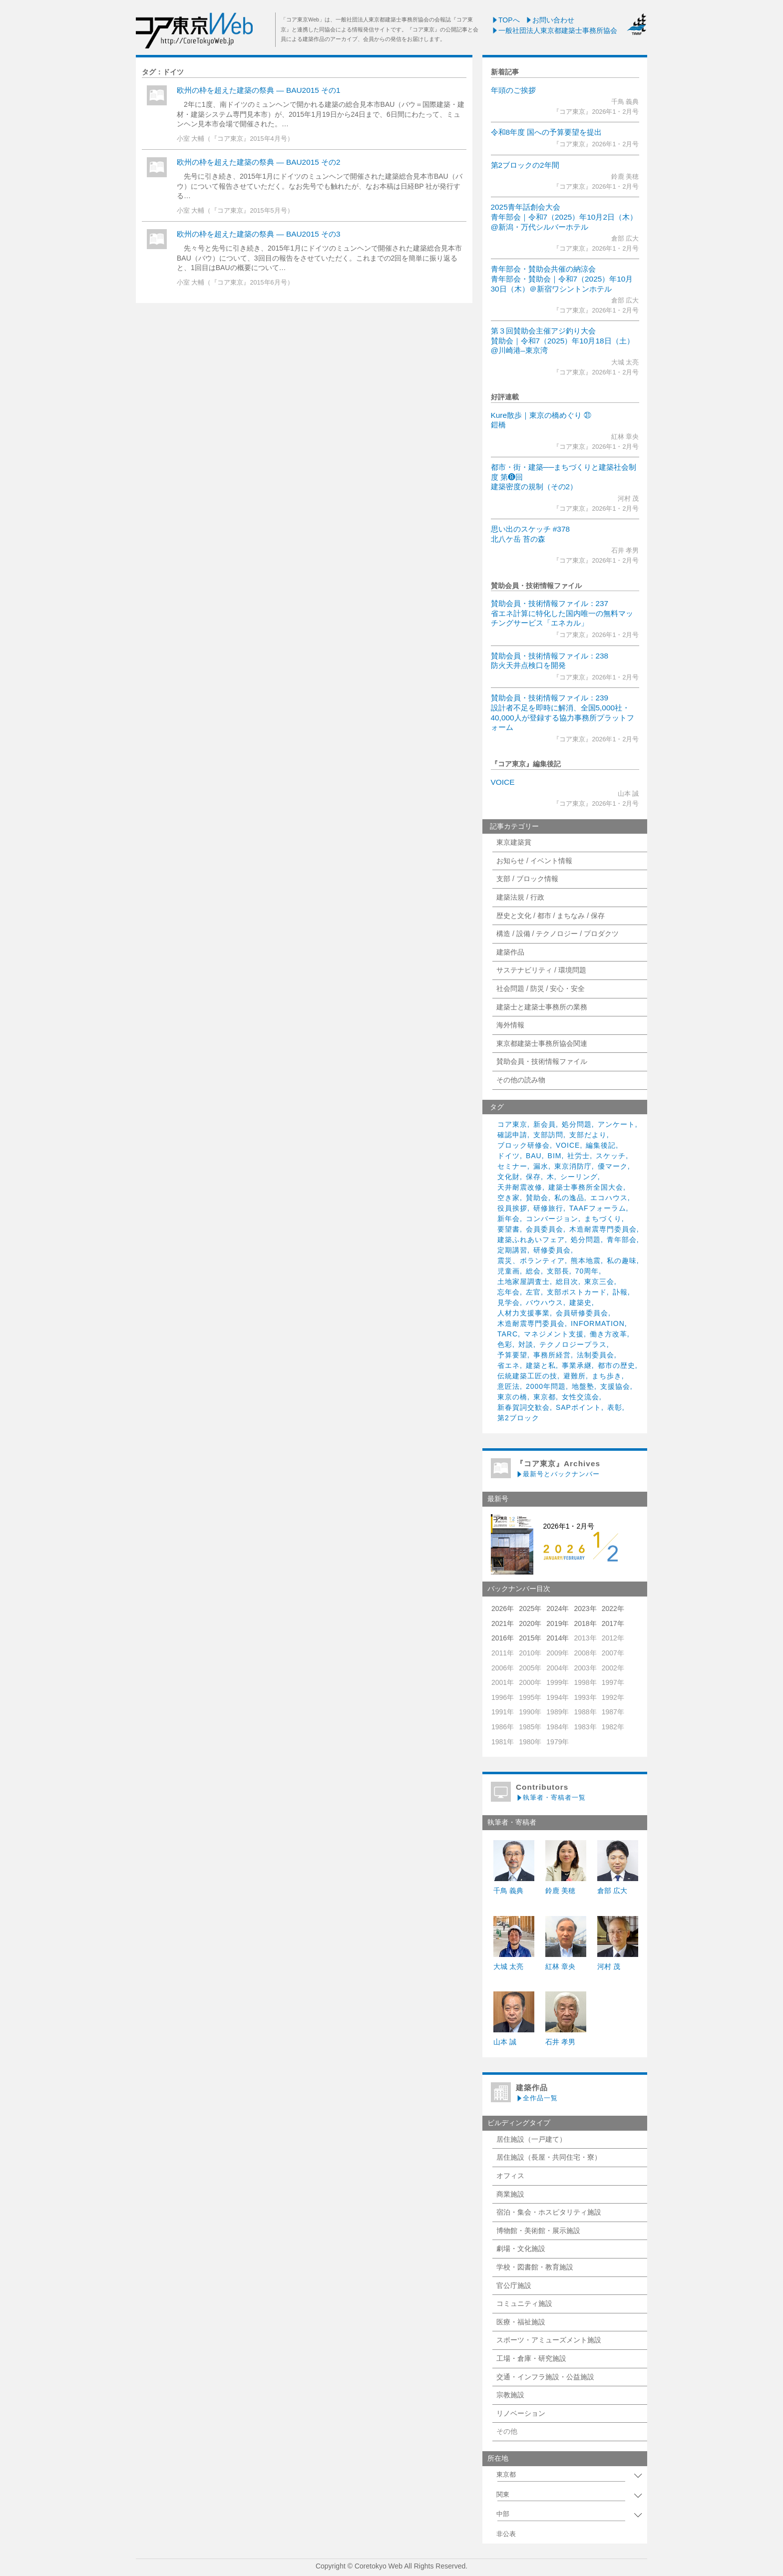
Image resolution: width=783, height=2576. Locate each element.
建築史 (580, 1302)
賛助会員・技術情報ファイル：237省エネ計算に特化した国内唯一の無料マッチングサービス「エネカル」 (562, 613)
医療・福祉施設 (520, 2322)
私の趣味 (622, 1261)
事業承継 (577, 1365)
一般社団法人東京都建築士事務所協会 (554, 30)
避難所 (574, 1376)
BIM (555, 1156)
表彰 (614, 1407)
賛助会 (537, 1198)
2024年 (557, 1608)
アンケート (616, 1124)
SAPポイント (578, 1407)
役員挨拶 (512, 1208)
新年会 (508, 1219)
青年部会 (622, 1240)
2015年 (530, 1638)
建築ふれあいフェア (531, 1240)
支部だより (588, 1135)
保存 (533, 1177)
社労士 (578, 1156)
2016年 (502, 1638)
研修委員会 (552, 1250)
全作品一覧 (537, 2098)
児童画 (508, 1271)
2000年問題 (546, 1386)
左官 (533, 1292)
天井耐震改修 (519, 1187)
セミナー (512, 1166)
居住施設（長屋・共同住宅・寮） (548, 2157)
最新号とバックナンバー (558, 1474)
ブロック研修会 (523, 1145)
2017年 (613, 1623)
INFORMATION (598, 1323)
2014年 (557, 1638)
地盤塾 (583, 1386)
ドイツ (508, 1156)
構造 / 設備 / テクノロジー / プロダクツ (557, 934)
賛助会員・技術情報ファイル (541, 1061)
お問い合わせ (549, 20)
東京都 (544, 1397)
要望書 (508, 1229)
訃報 (620, 1292)
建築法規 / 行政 (520, 897)
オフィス (510, 2176)
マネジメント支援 (554, 1334)
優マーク (613, 1166)
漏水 (540, 1166)
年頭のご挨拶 (513, 90)
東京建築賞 (513, 842)
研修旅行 (548, 1208)
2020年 (530, 1623)
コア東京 (512, 1124)
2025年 (530, 1608)
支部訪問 (548, 1135)
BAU (534, 1156)
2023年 (585, 1608)
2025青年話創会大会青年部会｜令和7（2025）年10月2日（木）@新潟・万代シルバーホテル (564, 217)
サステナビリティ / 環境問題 (541, 970)
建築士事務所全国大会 (585, 1187)
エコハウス (609, 1198)
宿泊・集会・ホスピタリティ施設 (548, 2212)
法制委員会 (595, 1355)
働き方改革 (608, 1334)
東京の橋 (512, 1397)
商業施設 (510, 2194)
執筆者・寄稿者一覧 (551, 1797)
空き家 (508, 1198)
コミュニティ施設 (524, 2303)
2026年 (502, 1608)
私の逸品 (569, 1198)
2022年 (613, 1608)
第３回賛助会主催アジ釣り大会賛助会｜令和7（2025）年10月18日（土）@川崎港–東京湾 (562, 340)
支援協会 (615, 1386)
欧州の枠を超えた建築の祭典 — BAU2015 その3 (259, 234)
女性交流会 (580, 1397)
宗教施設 (510, 2395)
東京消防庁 (573, 1166)
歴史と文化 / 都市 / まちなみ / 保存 (550, 916)
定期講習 (512, 1250)
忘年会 (508, 1292)
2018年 (585, 1623)
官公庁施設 (513, 2285)
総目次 (567, 1282)
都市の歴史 (616, 1365)
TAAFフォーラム (597, 1208)
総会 (533, 1271)
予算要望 (512, 1355)
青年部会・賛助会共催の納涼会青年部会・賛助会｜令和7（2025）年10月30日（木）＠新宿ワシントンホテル (562, 279)
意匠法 (508, 1386)
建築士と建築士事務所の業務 (541, 1007)
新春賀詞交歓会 (523, 1407)
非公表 (506, 2534)
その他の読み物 (520, 1080)
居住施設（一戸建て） (531, 2139)
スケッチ (611, 1156)
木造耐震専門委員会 (603, 1229)
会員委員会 (544, 1229)
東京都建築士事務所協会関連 (541, 1043)
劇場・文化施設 (520, 2249)
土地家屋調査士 (523, 1282)
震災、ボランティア (531, 1261)
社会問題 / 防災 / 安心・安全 (540, 988)
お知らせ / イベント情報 (534, 861)
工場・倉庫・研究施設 (531, 2358)
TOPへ (505, 20)
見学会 (508, 1302)
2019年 (557, 1623)
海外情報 (510, 1025)
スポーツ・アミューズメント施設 (548, 2340)
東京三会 (599, 1282)
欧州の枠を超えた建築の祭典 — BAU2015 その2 (259, 162)
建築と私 (541, 1365)
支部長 (558, 1271)
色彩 (504, 1344)
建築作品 (510, 952)
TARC (507, 1334)
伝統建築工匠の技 (527, 1376)
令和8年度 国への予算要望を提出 (546, 132)
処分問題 (577, 1124)
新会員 (544, 1124)
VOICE (503, 782)
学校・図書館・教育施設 (534, 2267)
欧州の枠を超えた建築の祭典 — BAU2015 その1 (259, 90)
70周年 (587, 1271)
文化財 (508, 1177)
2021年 (502, 1623)
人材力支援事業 (523, 1313)
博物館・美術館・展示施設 (538, 2231)
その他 (506, 2431)
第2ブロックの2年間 (525, 165)
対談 (525, 1344)
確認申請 (512, 1135)
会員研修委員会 (582, 1313)
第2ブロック (518, 1418)
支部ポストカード (577, 1292)
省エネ (508, 1365)
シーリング (579, 1177)
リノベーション (520, 2413)
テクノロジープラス (573, 1344)
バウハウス (544, 1302)
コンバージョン (552, 1219)
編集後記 (601, 1145)
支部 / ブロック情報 (527, 879)
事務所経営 (552, 1355)
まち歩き (607, 1376)
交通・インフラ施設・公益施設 (545, 2377)
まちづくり (603, 1219)
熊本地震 (586, 1261)
